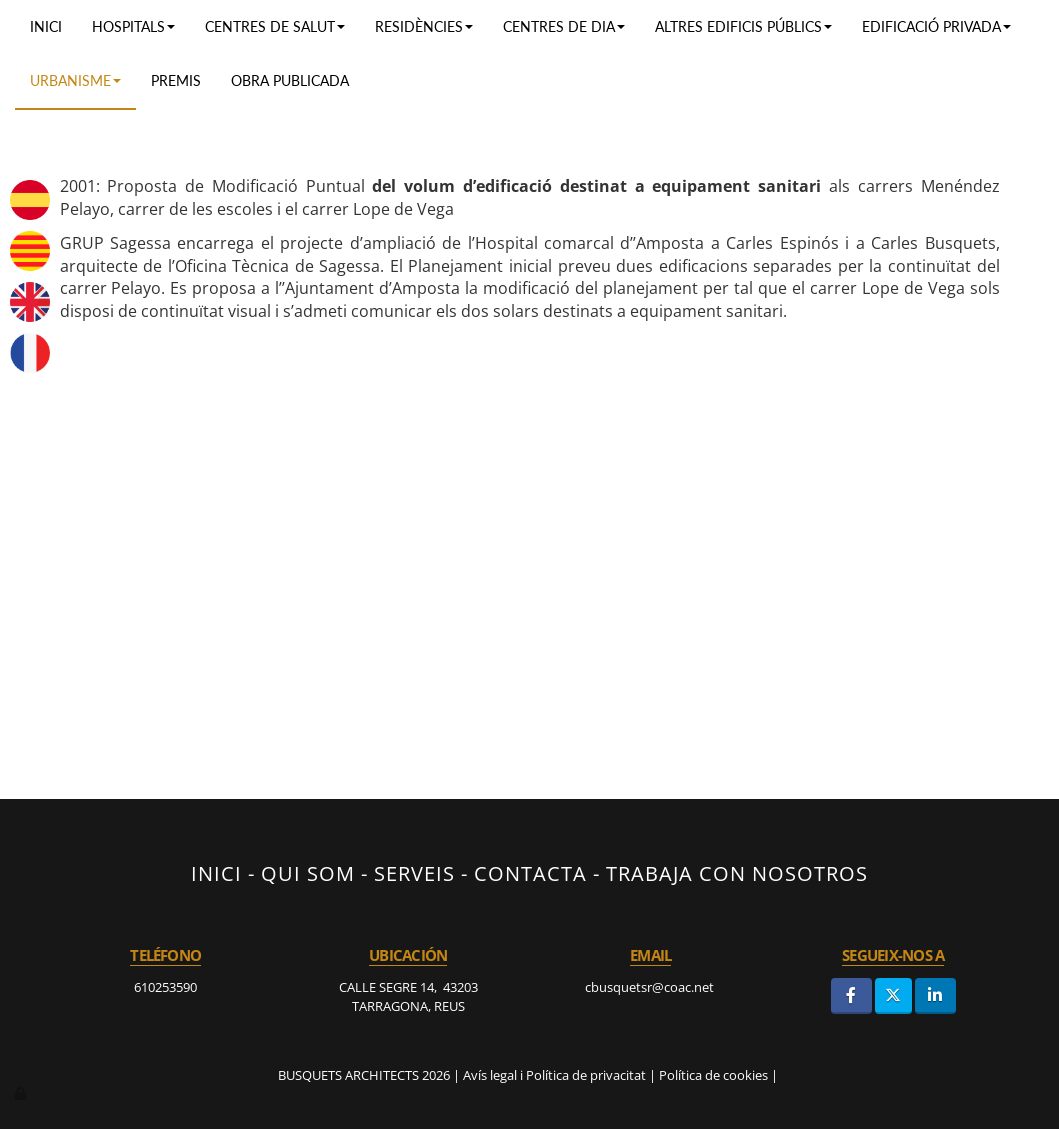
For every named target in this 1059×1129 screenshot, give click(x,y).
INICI (216, 873)
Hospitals (133, 26)
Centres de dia (564, 26)
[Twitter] (893, 995)
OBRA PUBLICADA (290, 80)
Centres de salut (275, 26)
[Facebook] (851, 995)
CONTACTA (530, 873)
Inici (46, 26)
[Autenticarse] (22, 1093)
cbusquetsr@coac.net (651, 987)
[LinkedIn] (935, 995)
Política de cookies (713, 1075)
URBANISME (75, 80)
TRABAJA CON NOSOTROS (737, 873)
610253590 (165, 987)
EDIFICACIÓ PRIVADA (936, 26)
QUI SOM (308, 873)
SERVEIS (414, 873)
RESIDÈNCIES (424, 26)
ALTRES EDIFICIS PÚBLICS (743, 26)
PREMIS (176, 80)
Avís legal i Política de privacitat (554, 1075)
